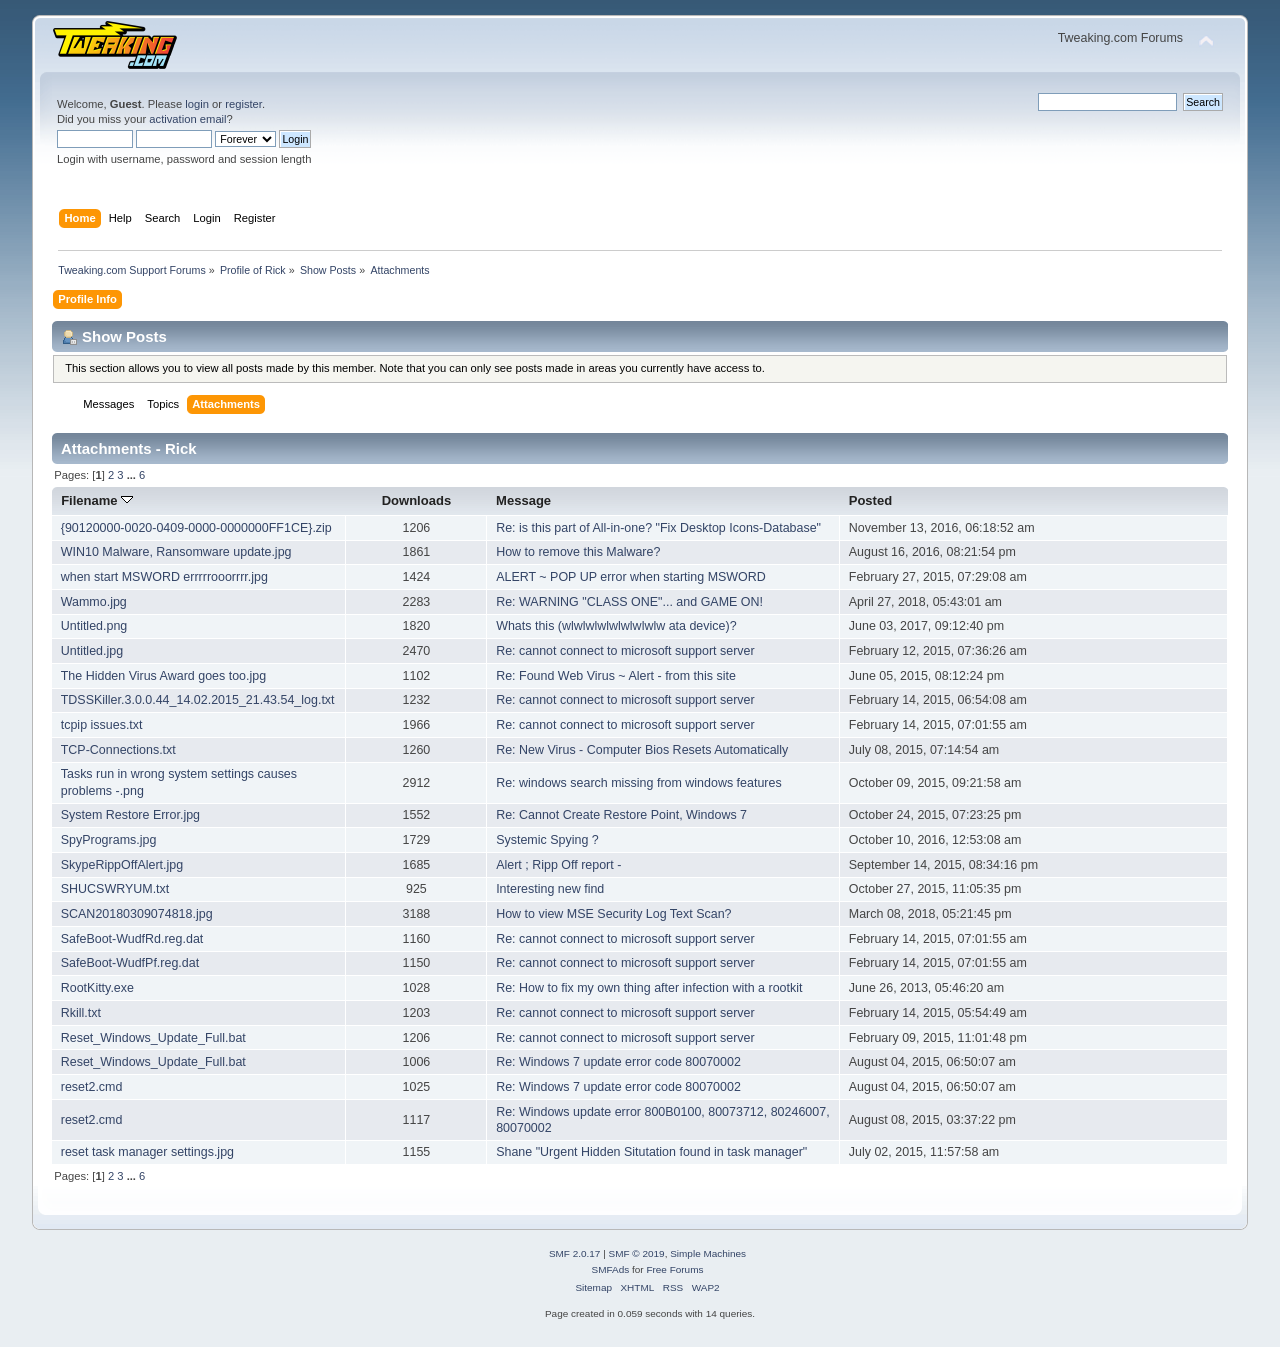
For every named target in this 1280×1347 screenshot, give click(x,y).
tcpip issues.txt (102, 725)
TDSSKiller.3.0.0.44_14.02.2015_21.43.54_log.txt (198, 700)
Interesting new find (550, 889)
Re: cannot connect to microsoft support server (625, 651)
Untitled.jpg (92, 651)
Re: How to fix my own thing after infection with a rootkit (649, 988)
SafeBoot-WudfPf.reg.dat (130, 963)
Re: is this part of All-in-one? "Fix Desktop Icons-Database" (658, 528)
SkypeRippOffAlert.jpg (122, 865)
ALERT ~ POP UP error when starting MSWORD (631, 577)
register (243, 104)
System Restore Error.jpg (130, 815)
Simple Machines (708, 1253)
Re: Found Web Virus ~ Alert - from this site (616, 676)
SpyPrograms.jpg (109, 840)
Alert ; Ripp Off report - (558, 865)
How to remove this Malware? (578, 552)
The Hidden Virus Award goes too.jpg (163, 676)
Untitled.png (94, 626)
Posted (870, 500)
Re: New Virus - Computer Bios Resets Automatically (642, 750)
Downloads (417, 500)
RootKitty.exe (97, 988)
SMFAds (611, 1269)
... (133, 475)
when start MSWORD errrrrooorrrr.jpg (164, 577)
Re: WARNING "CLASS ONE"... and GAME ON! (629, 602)
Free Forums (674, 1269)
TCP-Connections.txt (118, 750)
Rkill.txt (81, 1013)
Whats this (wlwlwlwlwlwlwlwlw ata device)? (616, 626)
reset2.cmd (92, 1087)
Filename (97, 500)
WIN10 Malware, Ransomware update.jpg (176, 552)
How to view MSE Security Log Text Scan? (613, 914)
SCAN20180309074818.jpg (137, 914)
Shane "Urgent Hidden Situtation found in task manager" (651, 1152)
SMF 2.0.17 (575, 1253)
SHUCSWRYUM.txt (115, 889)
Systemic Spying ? (547, 840)
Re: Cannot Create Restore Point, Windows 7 (621, 815)
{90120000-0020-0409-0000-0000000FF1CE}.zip (196, 528)
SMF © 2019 (637, 1253)
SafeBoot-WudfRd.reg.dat (132, 939)
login (197, 104)
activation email (187, 119)
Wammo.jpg (94, 602)
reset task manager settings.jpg (147, 1152)
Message (523, 500)
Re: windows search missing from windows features (639, 783)
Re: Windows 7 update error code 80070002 (618, 1062)
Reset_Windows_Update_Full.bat (153, 1038)
